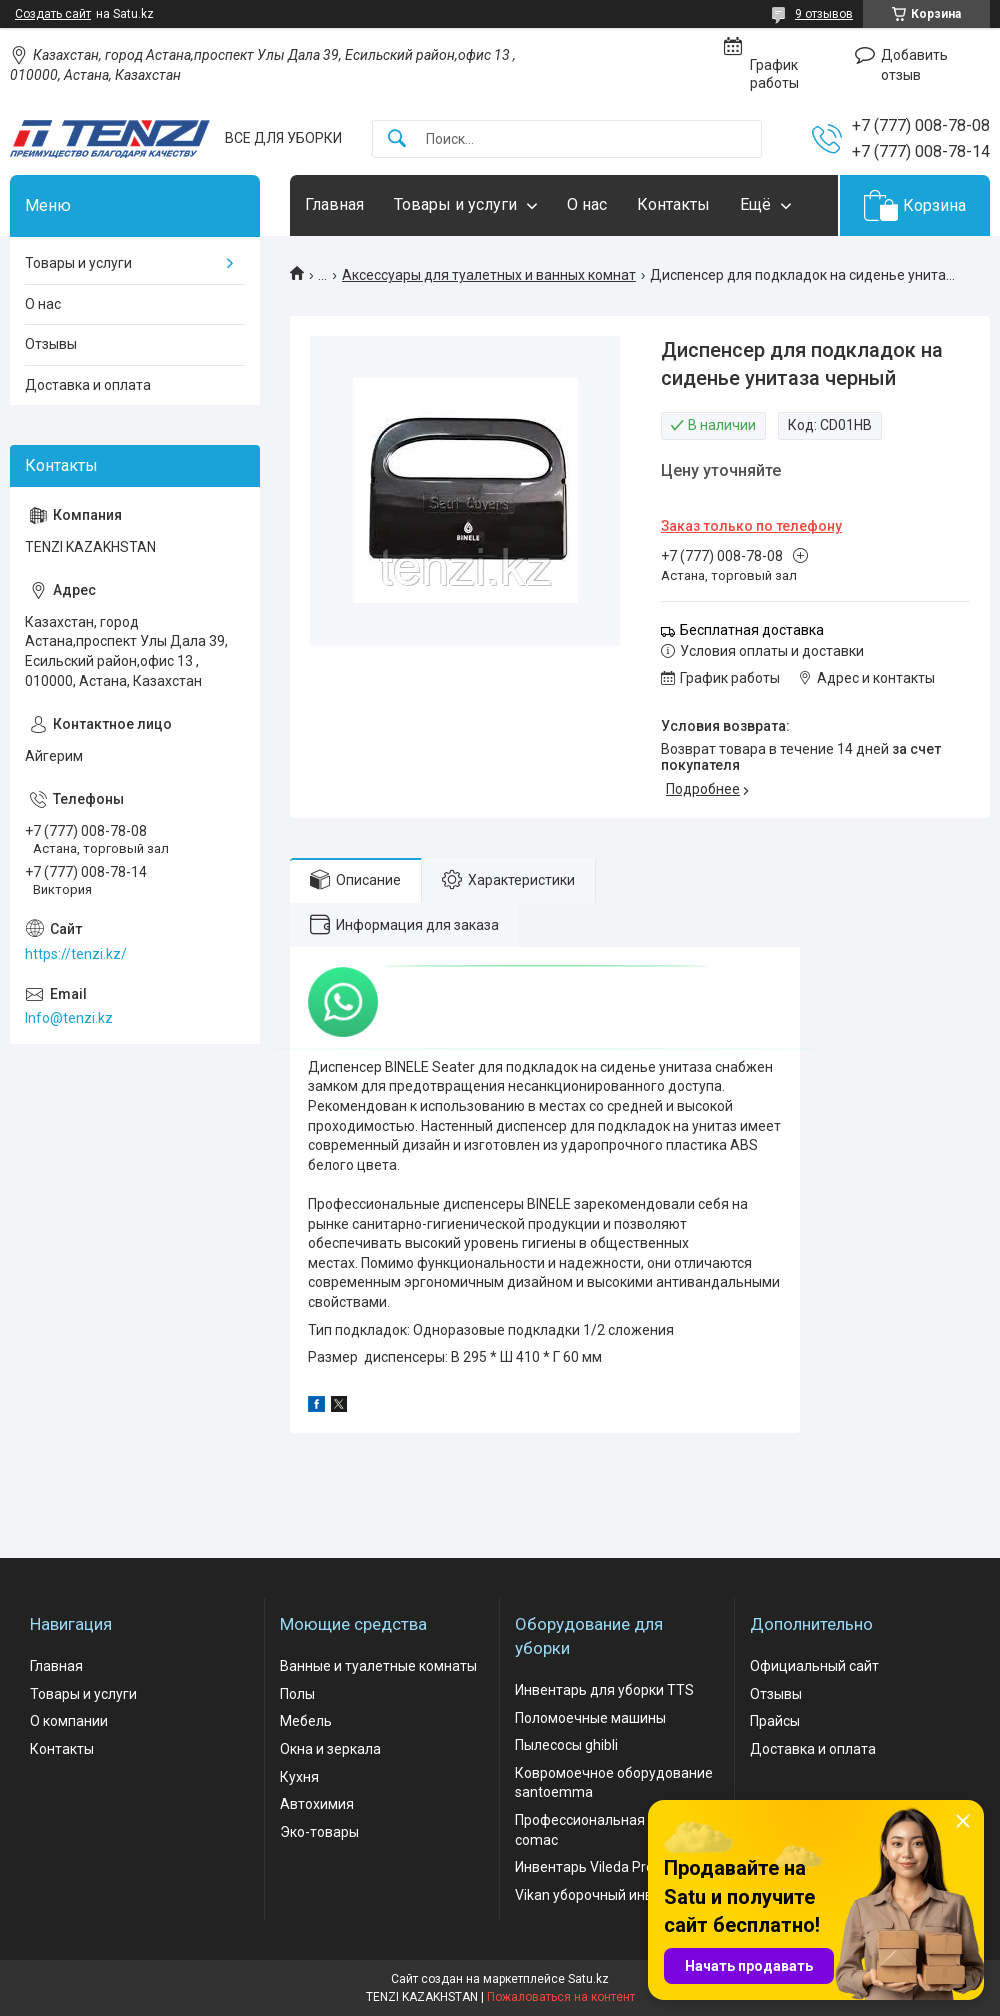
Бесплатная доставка (752, 630)
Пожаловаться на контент (561, 1997)
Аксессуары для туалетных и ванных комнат (489, 275)
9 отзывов (824, 14)
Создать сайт (53, 14)
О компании (69, 1721)
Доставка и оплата (88, 385)
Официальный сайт (814, 1666)
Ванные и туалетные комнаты (378, 1666)
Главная (334, 204)
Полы (297, 1694)
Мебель (306, 1721)
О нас (587, 204)
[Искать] (397, 139)
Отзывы (51, 344)
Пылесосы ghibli (566, 1745)
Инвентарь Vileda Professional (613, 1867)
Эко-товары (319, 1832)
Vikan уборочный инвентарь (607, 1895)
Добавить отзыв (914, 65)
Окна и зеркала (330, 1749)
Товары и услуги (455, 204)
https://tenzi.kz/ (76, 954)
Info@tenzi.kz (69, 1018)
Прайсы (775, 1721)
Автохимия (317, 1804)
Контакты (673, 204)
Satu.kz (588, 1979)
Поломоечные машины (590, 1718)
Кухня (299, 1777)
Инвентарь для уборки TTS (604, 1690)
